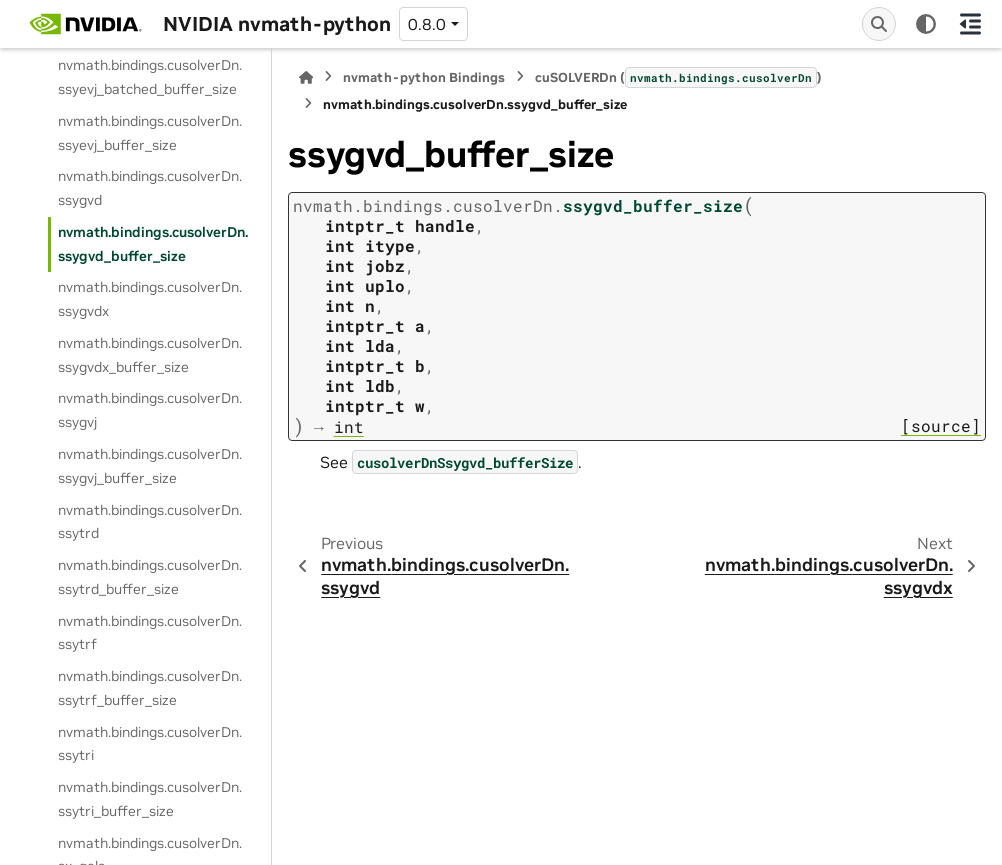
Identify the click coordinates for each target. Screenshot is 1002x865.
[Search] (879, 24)
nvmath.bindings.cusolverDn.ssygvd (150, 188)
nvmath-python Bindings (424, 77)
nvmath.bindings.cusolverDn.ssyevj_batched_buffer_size (150, 77)
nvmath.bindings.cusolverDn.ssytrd (150, 522)
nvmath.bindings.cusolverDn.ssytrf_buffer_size (150, 688)
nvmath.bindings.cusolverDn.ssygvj (150, 410)
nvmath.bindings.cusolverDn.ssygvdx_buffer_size (150, 355)
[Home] (306, 77)
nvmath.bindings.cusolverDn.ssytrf (150, 633)
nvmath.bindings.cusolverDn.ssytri (150, 744)
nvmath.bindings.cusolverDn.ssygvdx (150, 299)
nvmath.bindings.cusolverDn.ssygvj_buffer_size (150, 466)
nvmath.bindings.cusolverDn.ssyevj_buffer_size (150, 133)
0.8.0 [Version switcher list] (427, 24)
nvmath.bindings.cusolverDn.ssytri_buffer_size (150, 799)
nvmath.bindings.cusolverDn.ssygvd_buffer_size (153, 244)
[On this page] (970, 24)
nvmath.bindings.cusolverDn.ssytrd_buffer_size (150, 577)
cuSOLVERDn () (678, 77)
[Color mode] (926, 24)
